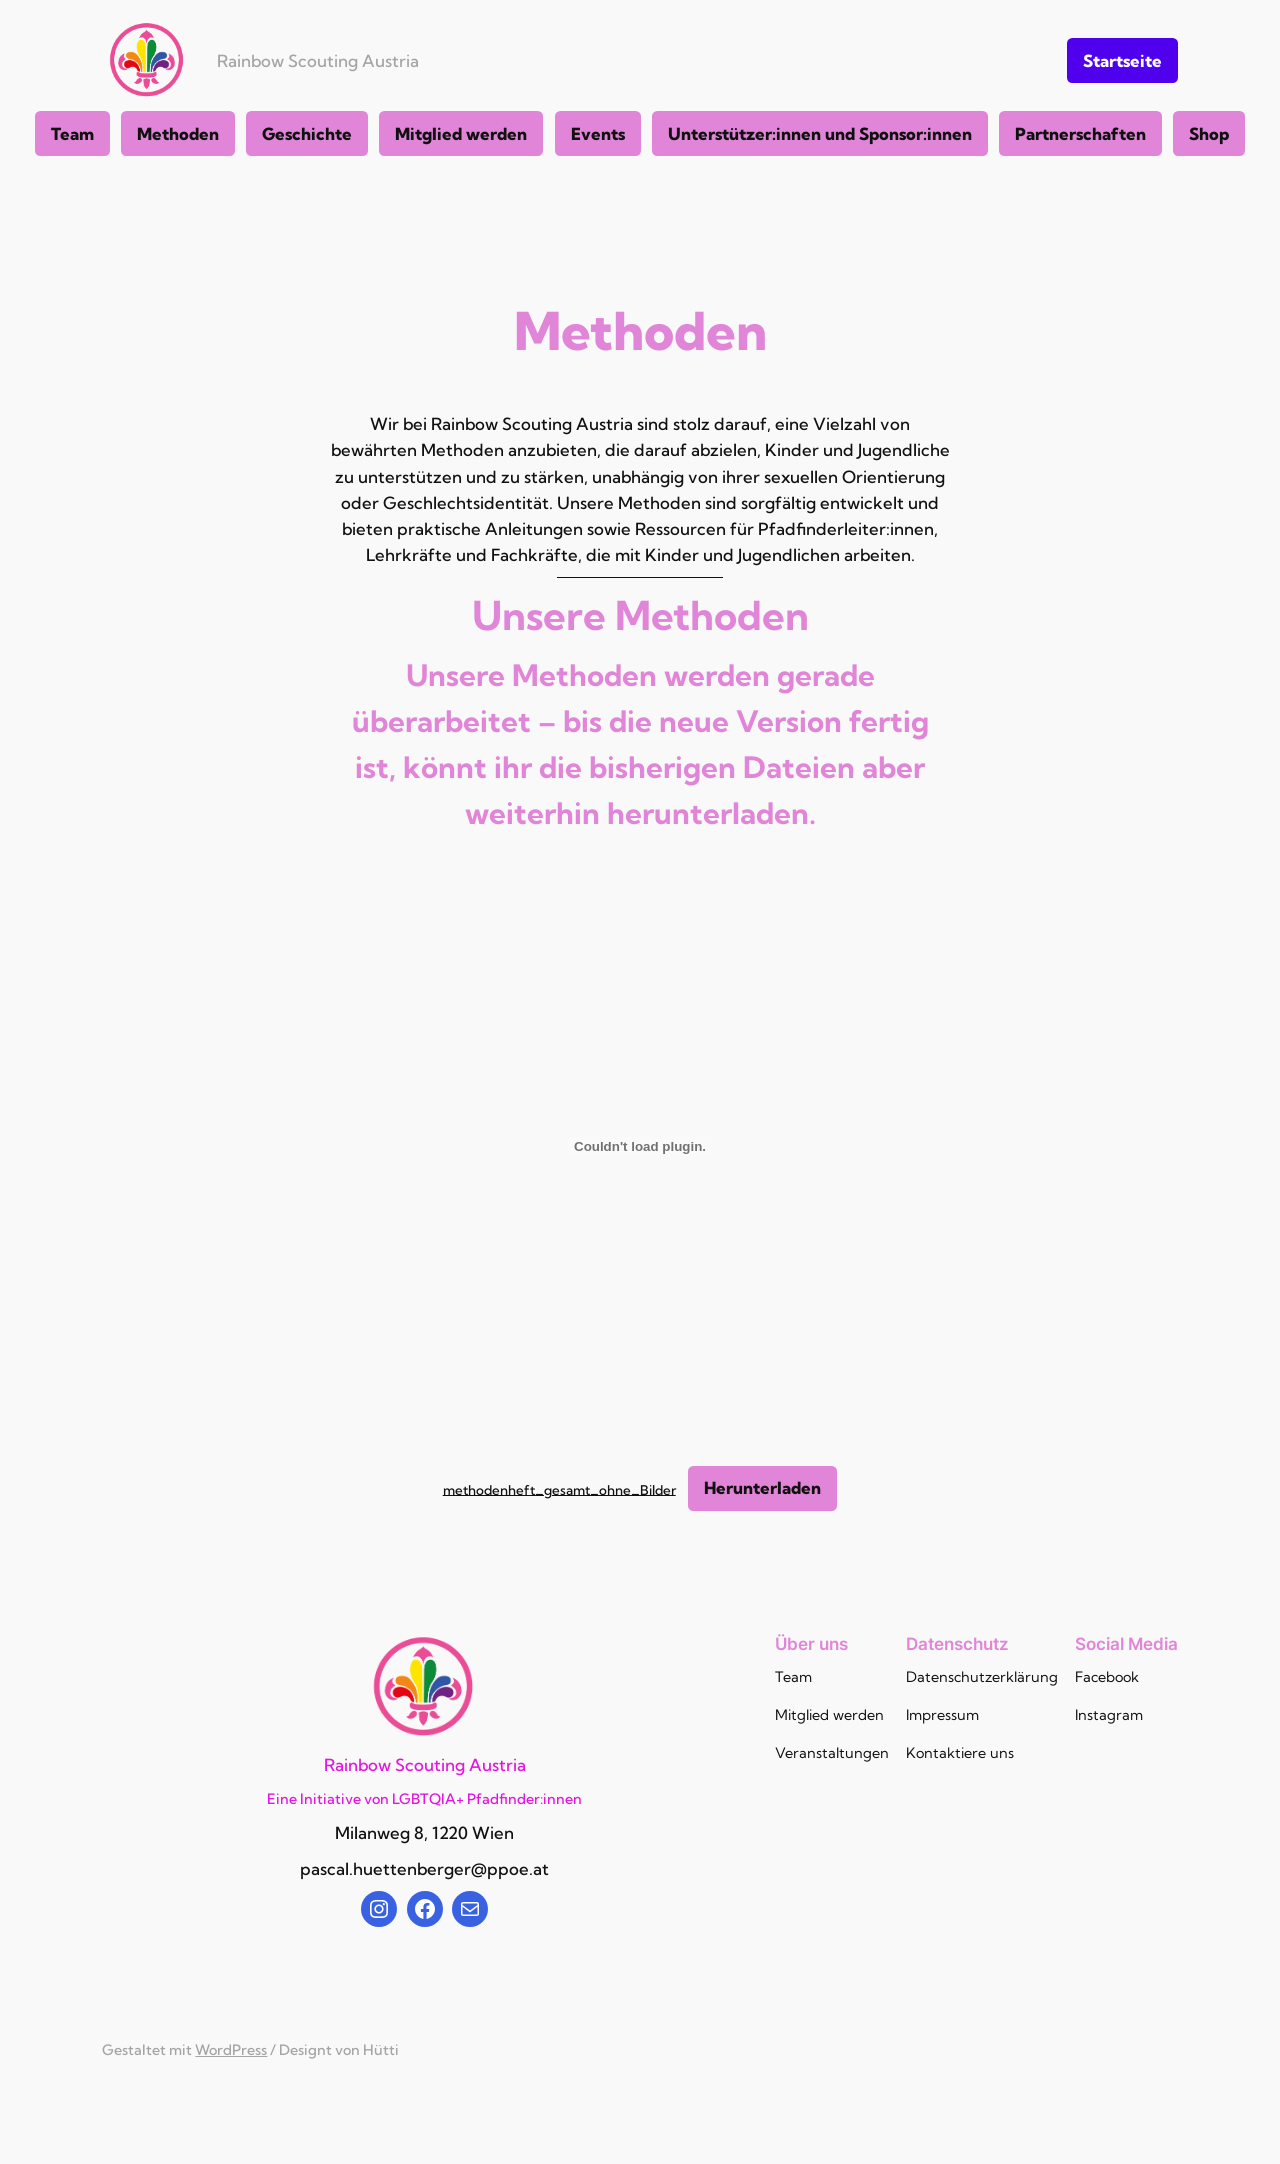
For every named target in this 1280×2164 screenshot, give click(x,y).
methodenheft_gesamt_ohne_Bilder (559, 1489)
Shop (1209, 133)
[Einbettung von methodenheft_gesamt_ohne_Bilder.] (640, 1146)
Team (72, 133)
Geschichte (307, 133)
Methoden (178, 133)
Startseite (1122, 60)
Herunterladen (762, 1487)
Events (598, 133)
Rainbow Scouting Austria (318, 60)
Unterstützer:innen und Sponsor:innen (820, 133)
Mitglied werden (461, 133)
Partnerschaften (1080, 133)
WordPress (231, 2050)
